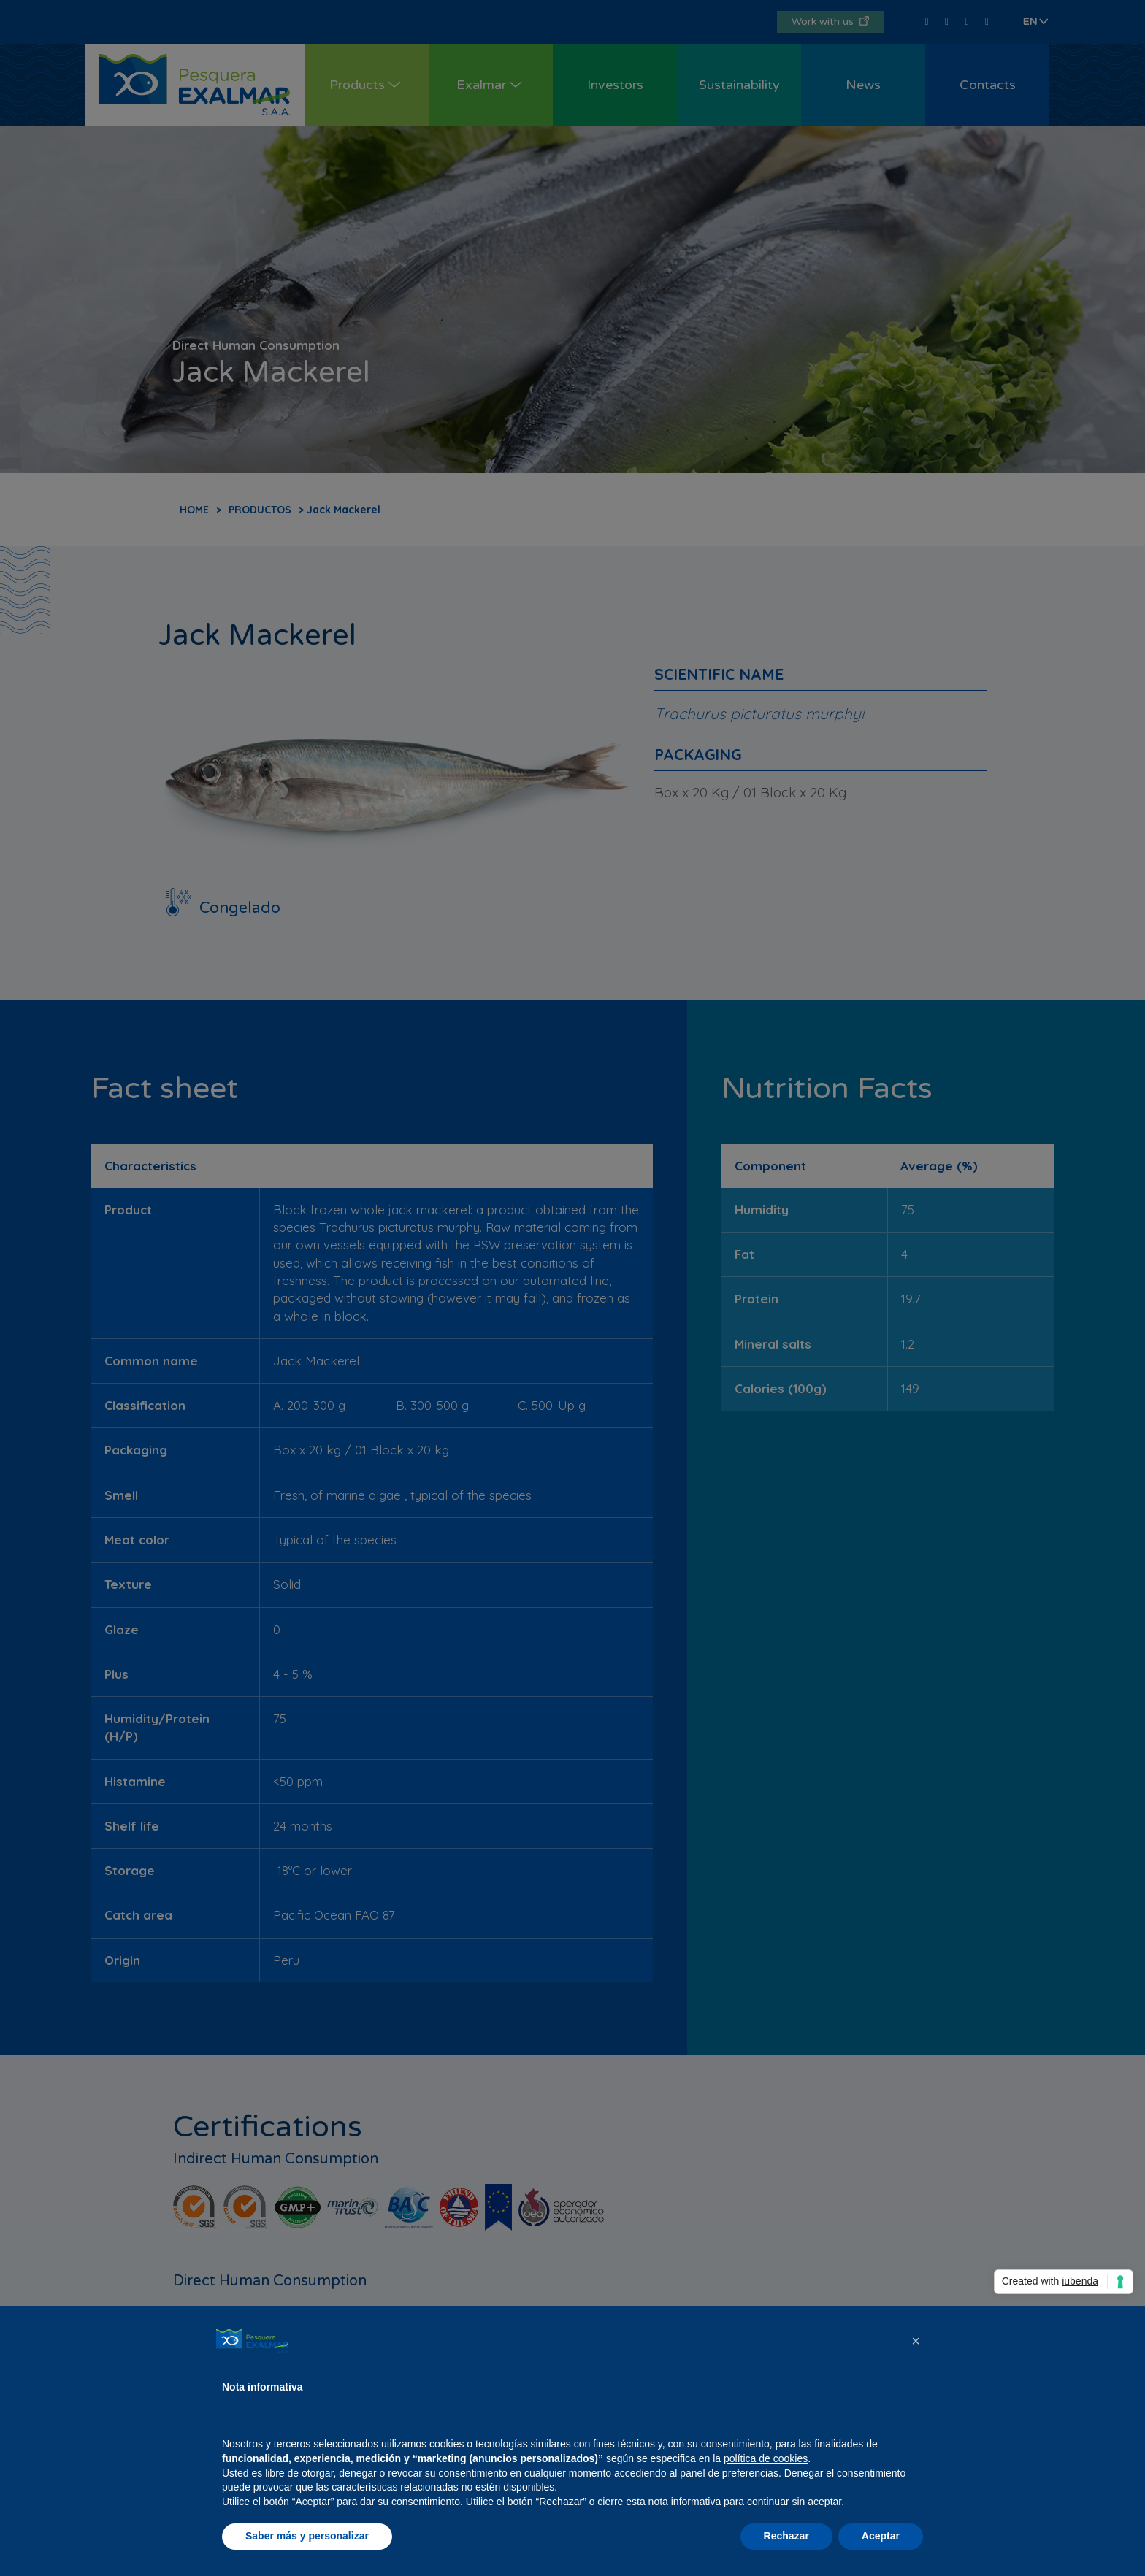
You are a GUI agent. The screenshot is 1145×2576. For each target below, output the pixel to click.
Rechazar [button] (786, 2536)
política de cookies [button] (766, 2458)
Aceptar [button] (881, 2536)
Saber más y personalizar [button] (307, 2536)
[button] (915, 2341)
